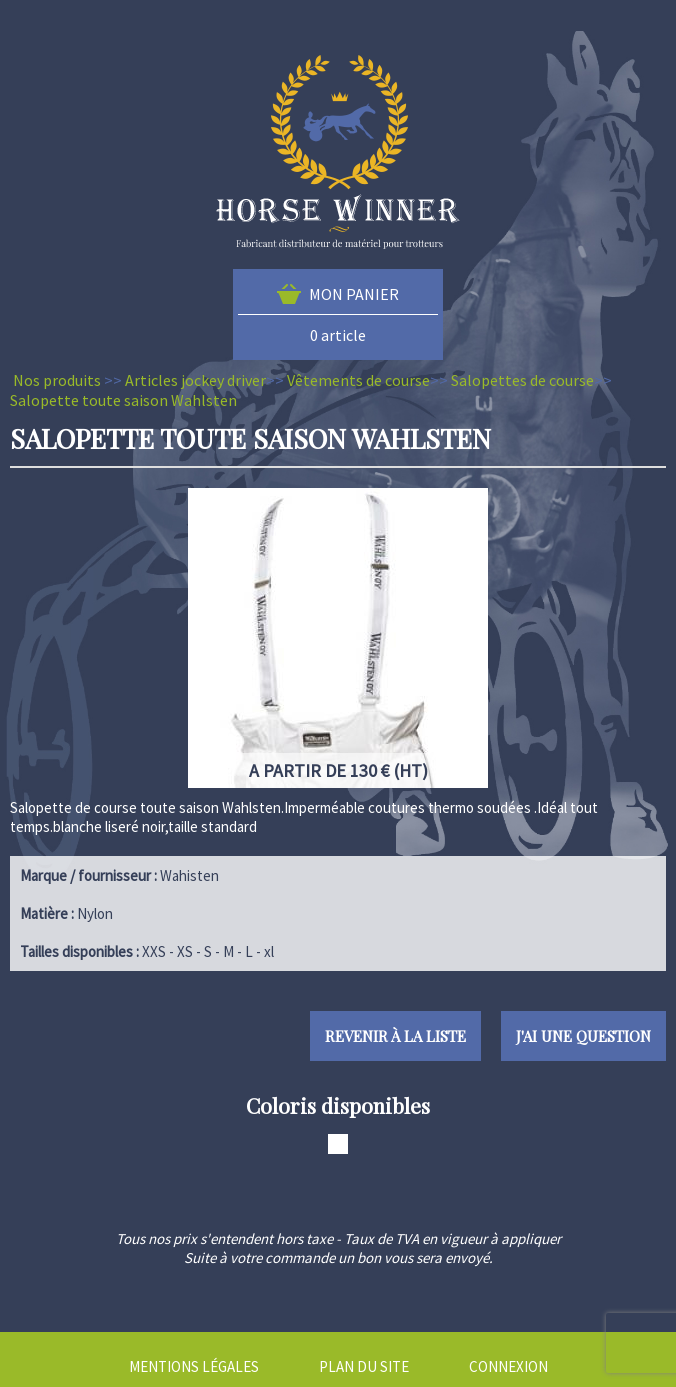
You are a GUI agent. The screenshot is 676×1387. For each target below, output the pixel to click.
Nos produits (57, 380)
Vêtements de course (358, 380)
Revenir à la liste (395, 1036)
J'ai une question (583, 1036)
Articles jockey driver (195, 380)
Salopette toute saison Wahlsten (123, 400)
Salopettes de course (522, 380)
